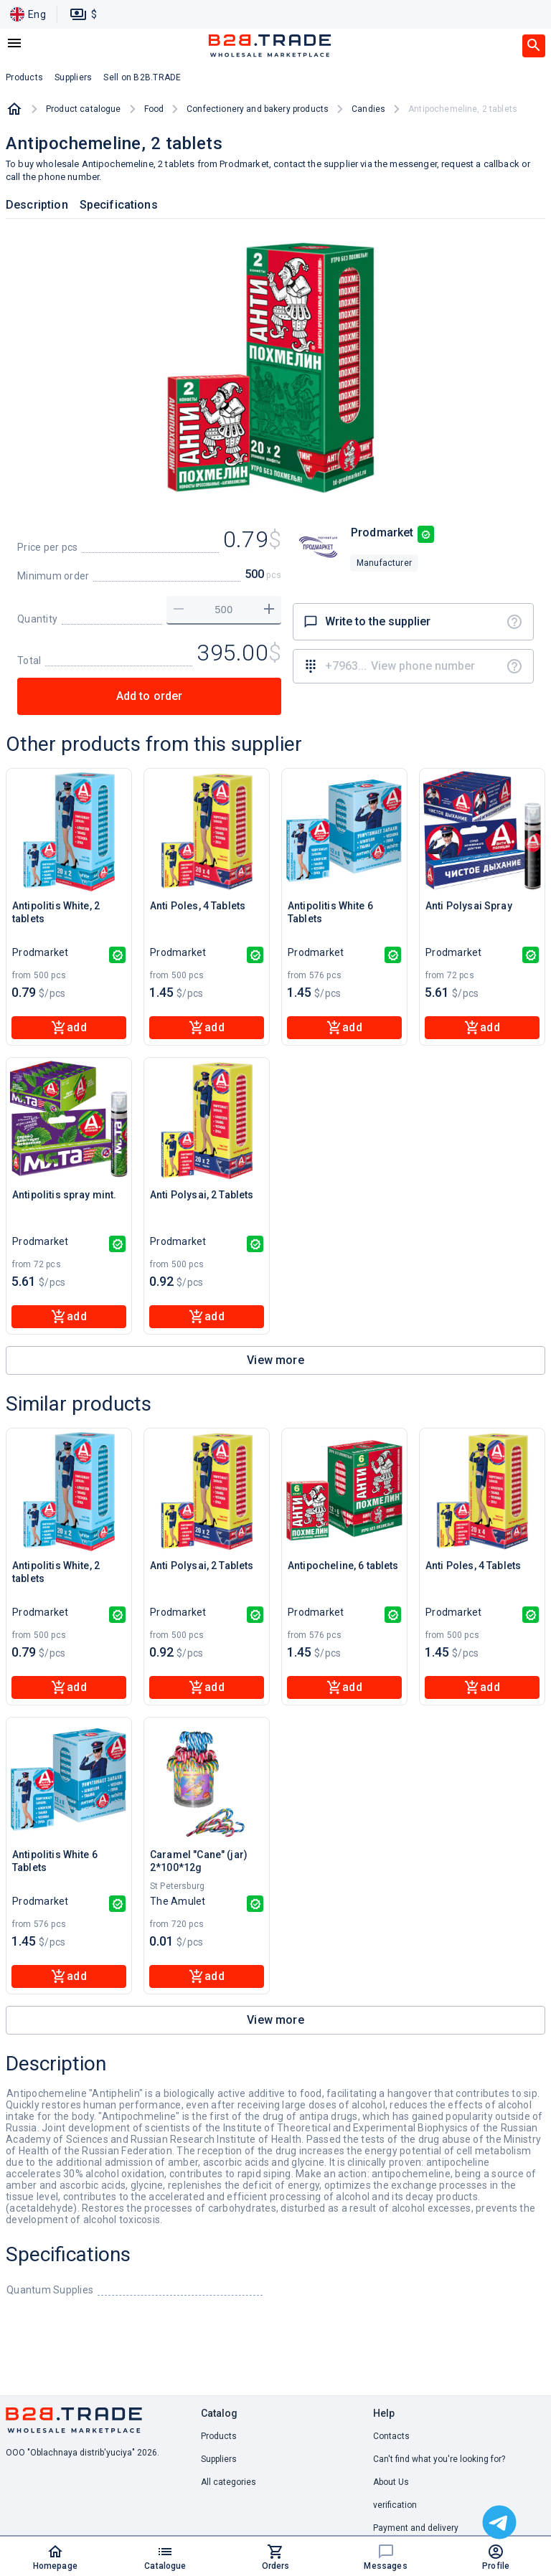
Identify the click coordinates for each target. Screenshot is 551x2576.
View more (275, 1360)
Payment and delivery (415, 2528)
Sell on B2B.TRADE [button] (142, 77)
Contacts (391, 2436)
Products (219, 2436)
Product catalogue (83, 109)
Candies (368, 109)
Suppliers (219, 2459)
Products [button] (24, 77)
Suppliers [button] (73, 77)
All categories (228, 2482)
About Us (391, 2482)
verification (395, 2505)
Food (154, 109)
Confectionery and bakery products (258, 109)
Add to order (149, 696)
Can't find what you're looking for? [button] (439, 2459)
